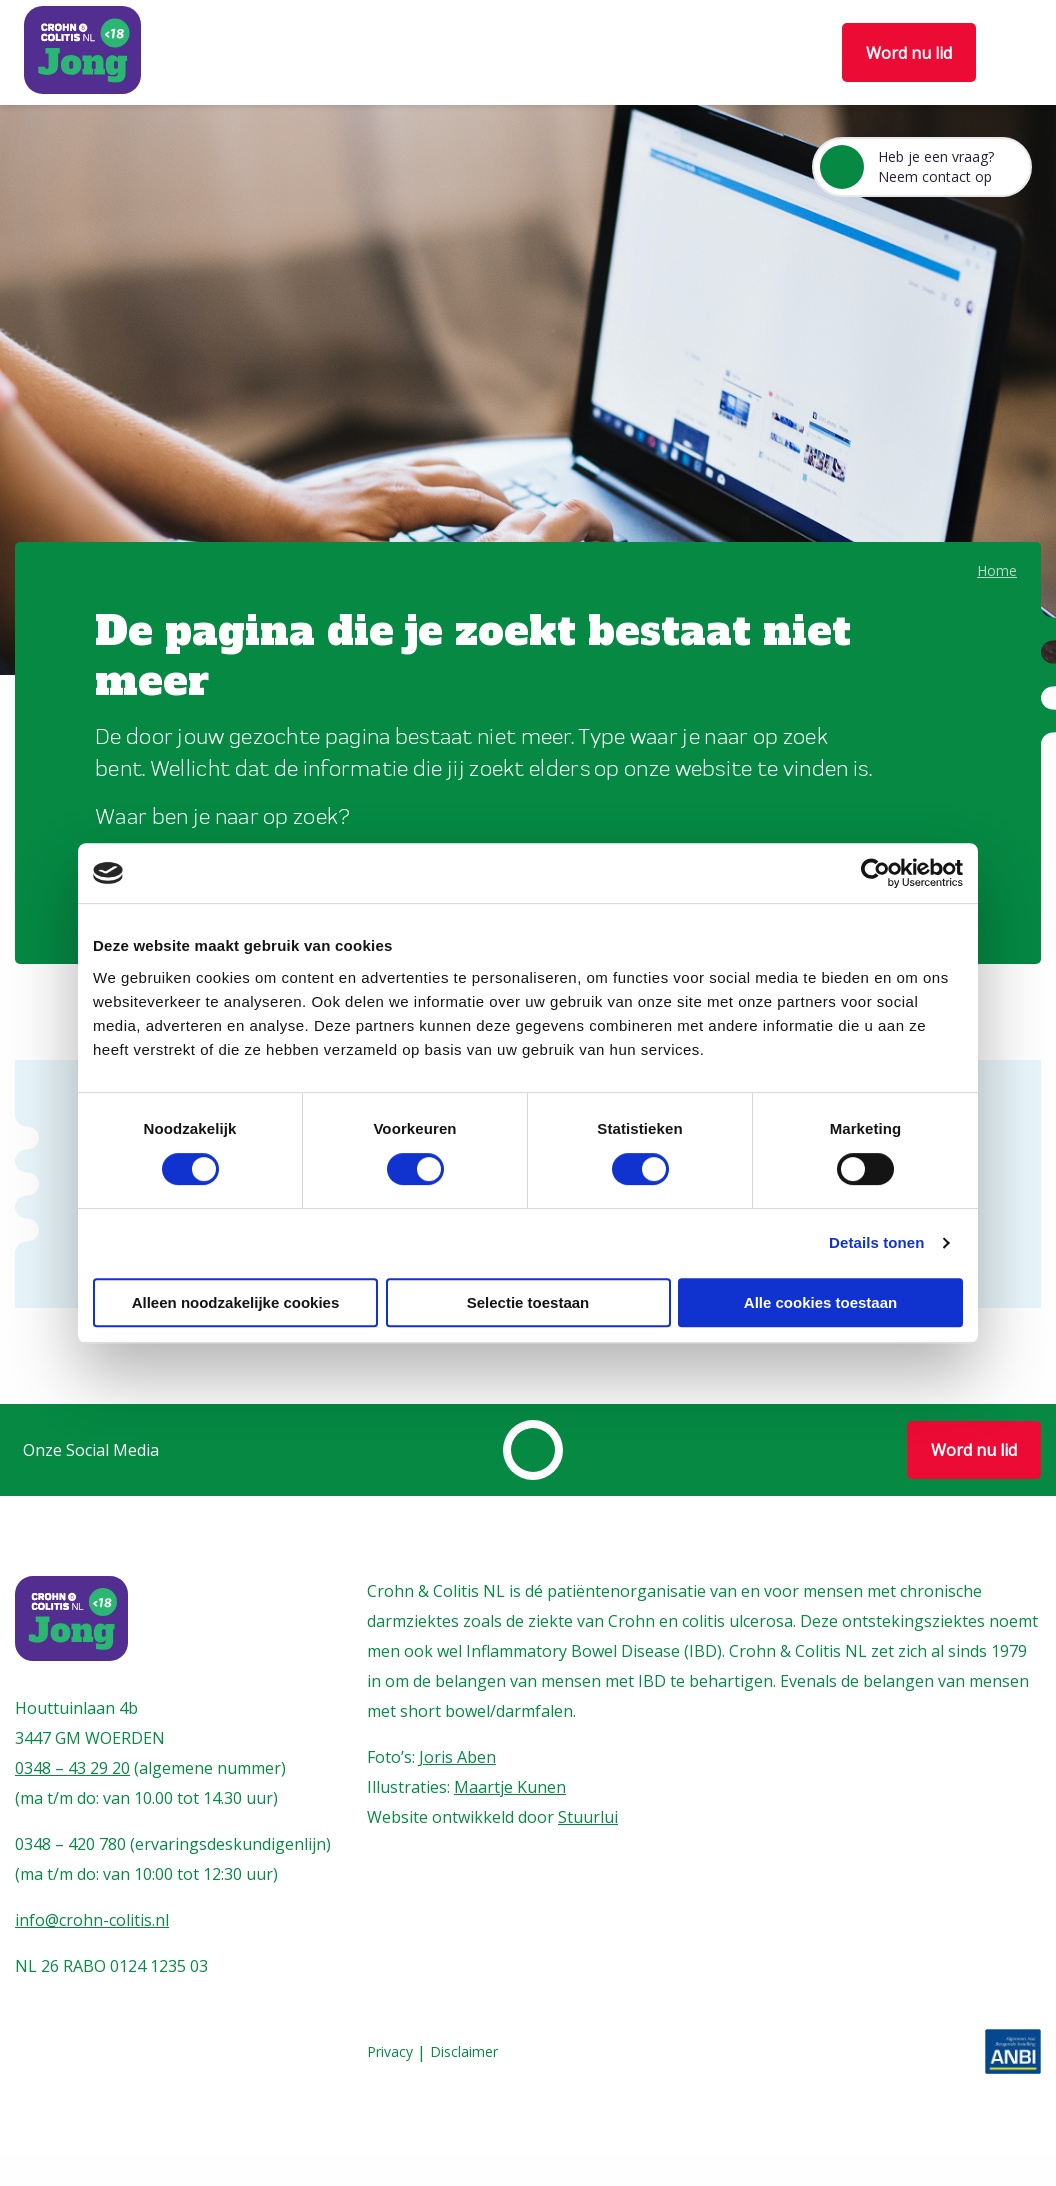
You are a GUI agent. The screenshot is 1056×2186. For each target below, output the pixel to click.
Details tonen (876, 1242)
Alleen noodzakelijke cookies (236, 1302)
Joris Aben (457, 1757)
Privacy (390, 2052)
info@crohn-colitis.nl (92, 1920)
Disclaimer (464, 2052)
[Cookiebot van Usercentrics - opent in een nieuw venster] (875, 873)
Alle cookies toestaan (820, 1302)
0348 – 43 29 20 (72, 1768)
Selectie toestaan (528, 1302)
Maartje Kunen (510, 1787)
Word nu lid (909, 53)
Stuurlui (588, 1817)
